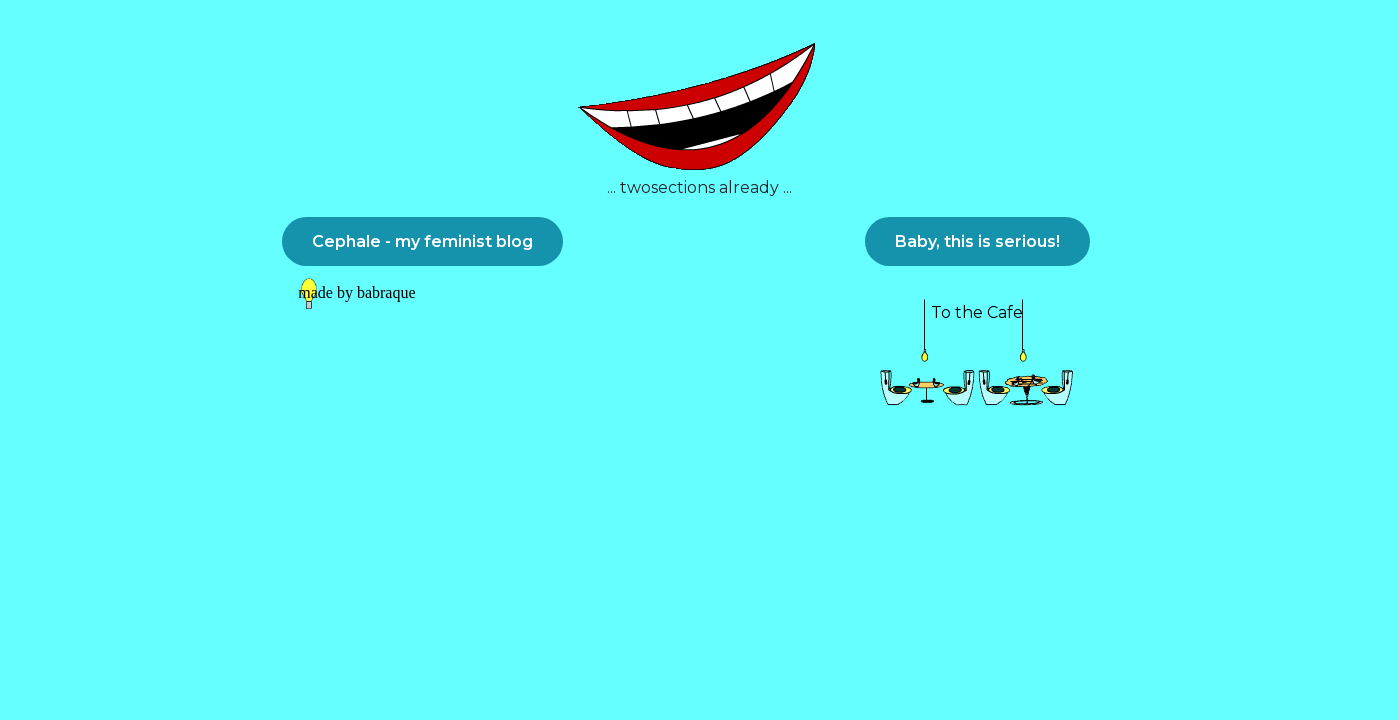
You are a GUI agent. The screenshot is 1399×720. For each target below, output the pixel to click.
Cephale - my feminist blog (422, 241)
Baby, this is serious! (977, 241)
